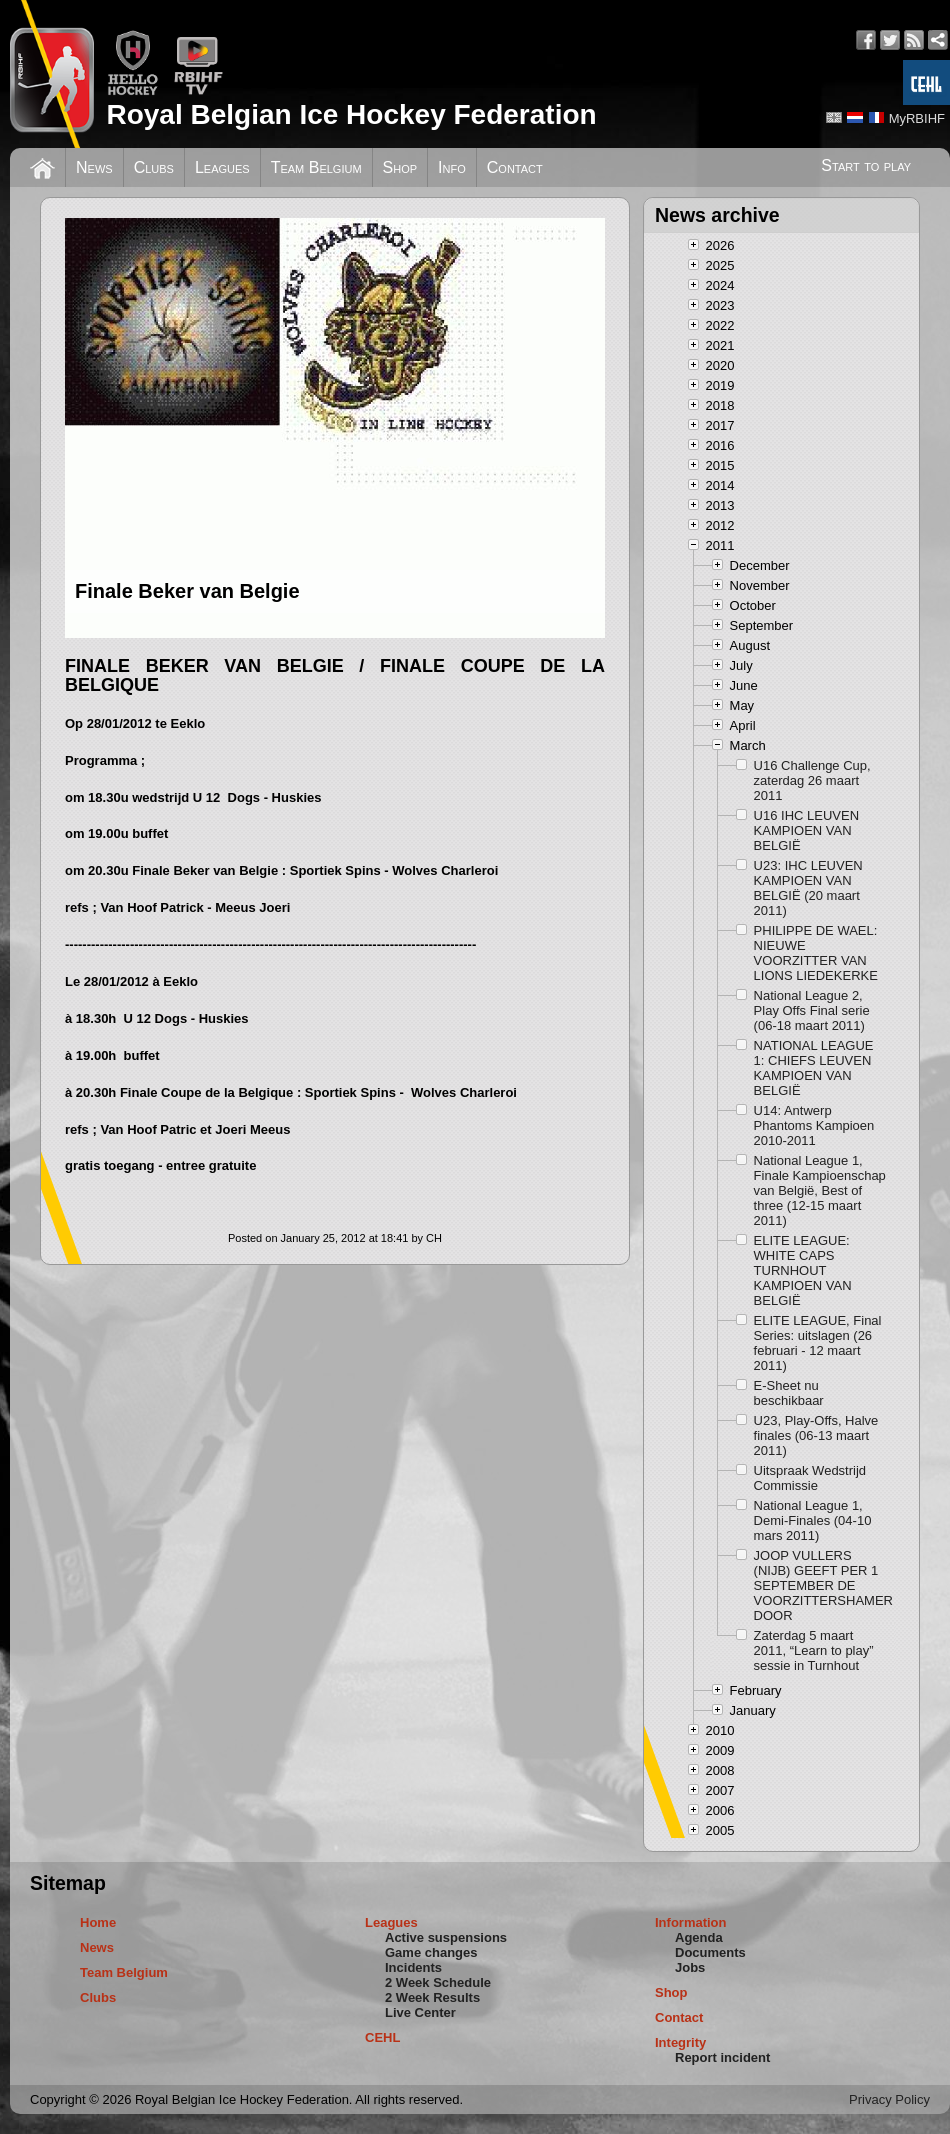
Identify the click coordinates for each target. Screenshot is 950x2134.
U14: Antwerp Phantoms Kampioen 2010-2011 (814, 1125)
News (94, 167)
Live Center (420, 2012)
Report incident (722, 2057)
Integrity (680, 2042)
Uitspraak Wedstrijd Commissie (810, 1478)
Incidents (413, 1967)
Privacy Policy (889, 2099)
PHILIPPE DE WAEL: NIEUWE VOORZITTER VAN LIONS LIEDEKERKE (816, 953)
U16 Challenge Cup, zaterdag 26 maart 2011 (812, 780)
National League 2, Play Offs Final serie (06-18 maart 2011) (812, 1010)
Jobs (690, 1967)
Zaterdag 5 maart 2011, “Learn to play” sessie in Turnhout (814, 1650)
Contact (515, 167)
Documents (710, 1952)
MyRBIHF (917, 118)
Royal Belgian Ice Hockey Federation (351, 114)
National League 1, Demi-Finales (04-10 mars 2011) (813, 1520)
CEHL (382, 2037)
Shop (400, 167)
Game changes (431, 1952)
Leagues (222, 167)
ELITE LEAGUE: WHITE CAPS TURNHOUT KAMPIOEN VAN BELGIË (803, 1270)
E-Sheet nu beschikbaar (789, 1393)
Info (452, 167)
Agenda (699, 1937)
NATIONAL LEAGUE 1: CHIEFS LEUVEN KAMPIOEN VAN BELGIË (814, 1068)
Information (691, 1922)
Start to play (866, 165)
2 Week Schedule (438, 1982)
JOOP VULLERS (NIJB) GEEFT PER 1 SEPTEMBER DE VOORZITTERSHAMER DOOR (821, 1585)
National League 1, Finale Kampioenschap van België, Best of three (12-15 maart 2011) (820, 1190)
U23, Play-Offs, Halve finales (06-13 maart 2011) (816, 1435)
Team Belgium (316, 167)
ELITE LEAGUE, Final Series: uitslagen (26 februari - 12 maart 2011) (818, 1343)
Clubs (154, 167)
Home (98, 1922)
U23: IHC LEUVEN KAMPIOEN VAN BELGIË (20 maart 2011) (808, 888)
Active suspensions (446, 1937)
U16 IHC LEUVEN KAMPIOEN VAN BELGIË (806, 830)
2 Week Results (432, 1997)
